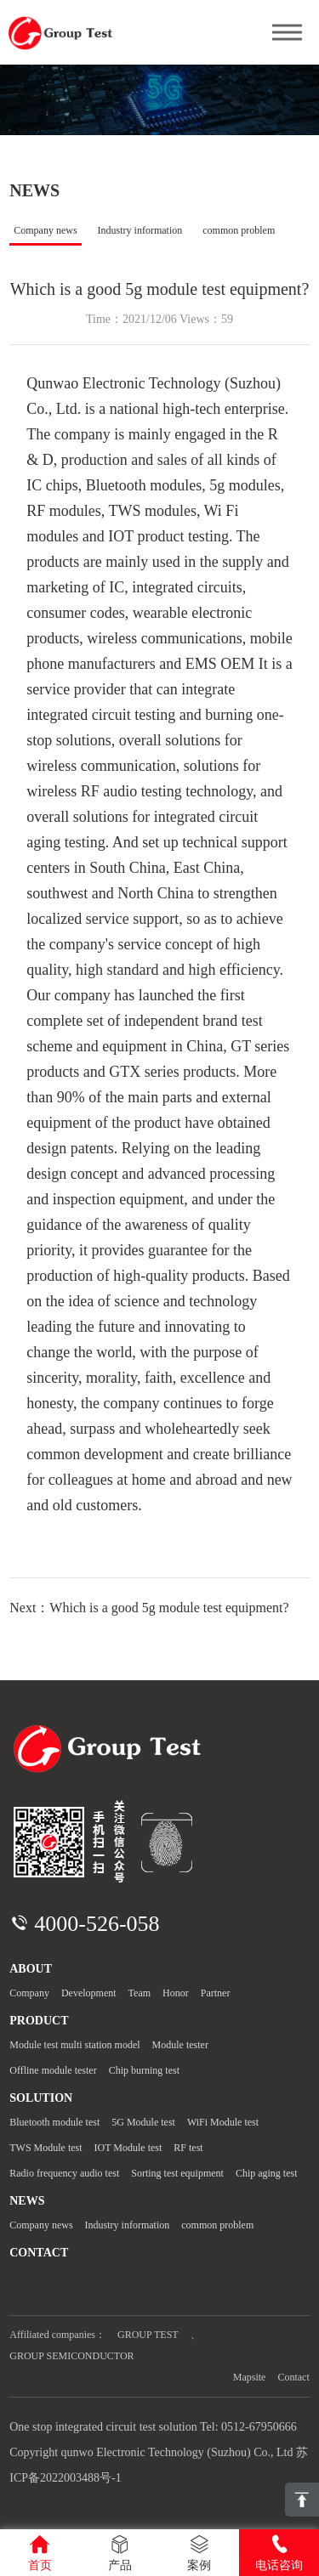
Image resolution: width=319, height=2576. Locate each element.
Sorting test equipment (177, 2173)
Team (139, 1993)
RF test (188, 2148)
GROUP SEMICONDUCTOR (71, 2356)
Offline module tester (52, 2070)
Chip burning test (144, 2070)
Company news (45, 230)
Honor (175, 1993)
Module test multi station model (74, 2045)
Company (29, 1993)
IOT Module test (128, 2148)
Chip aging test (267, 2173)
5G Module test (143, 2122)
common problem (238, 230)
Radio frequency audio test (64, 2173)
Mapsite (249, 2377)
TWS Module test (45, 2148)
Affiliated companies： (57, 2335)
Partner (216, 1993)
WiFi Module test (223, 2122)
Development (89, 1993)
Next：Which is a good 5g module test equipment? (148, 1607)
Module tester (180, 2045)
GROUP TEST (148, 2335)
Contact (293, 2377)
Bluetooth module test (54, 2122)
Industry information (140, 230)
